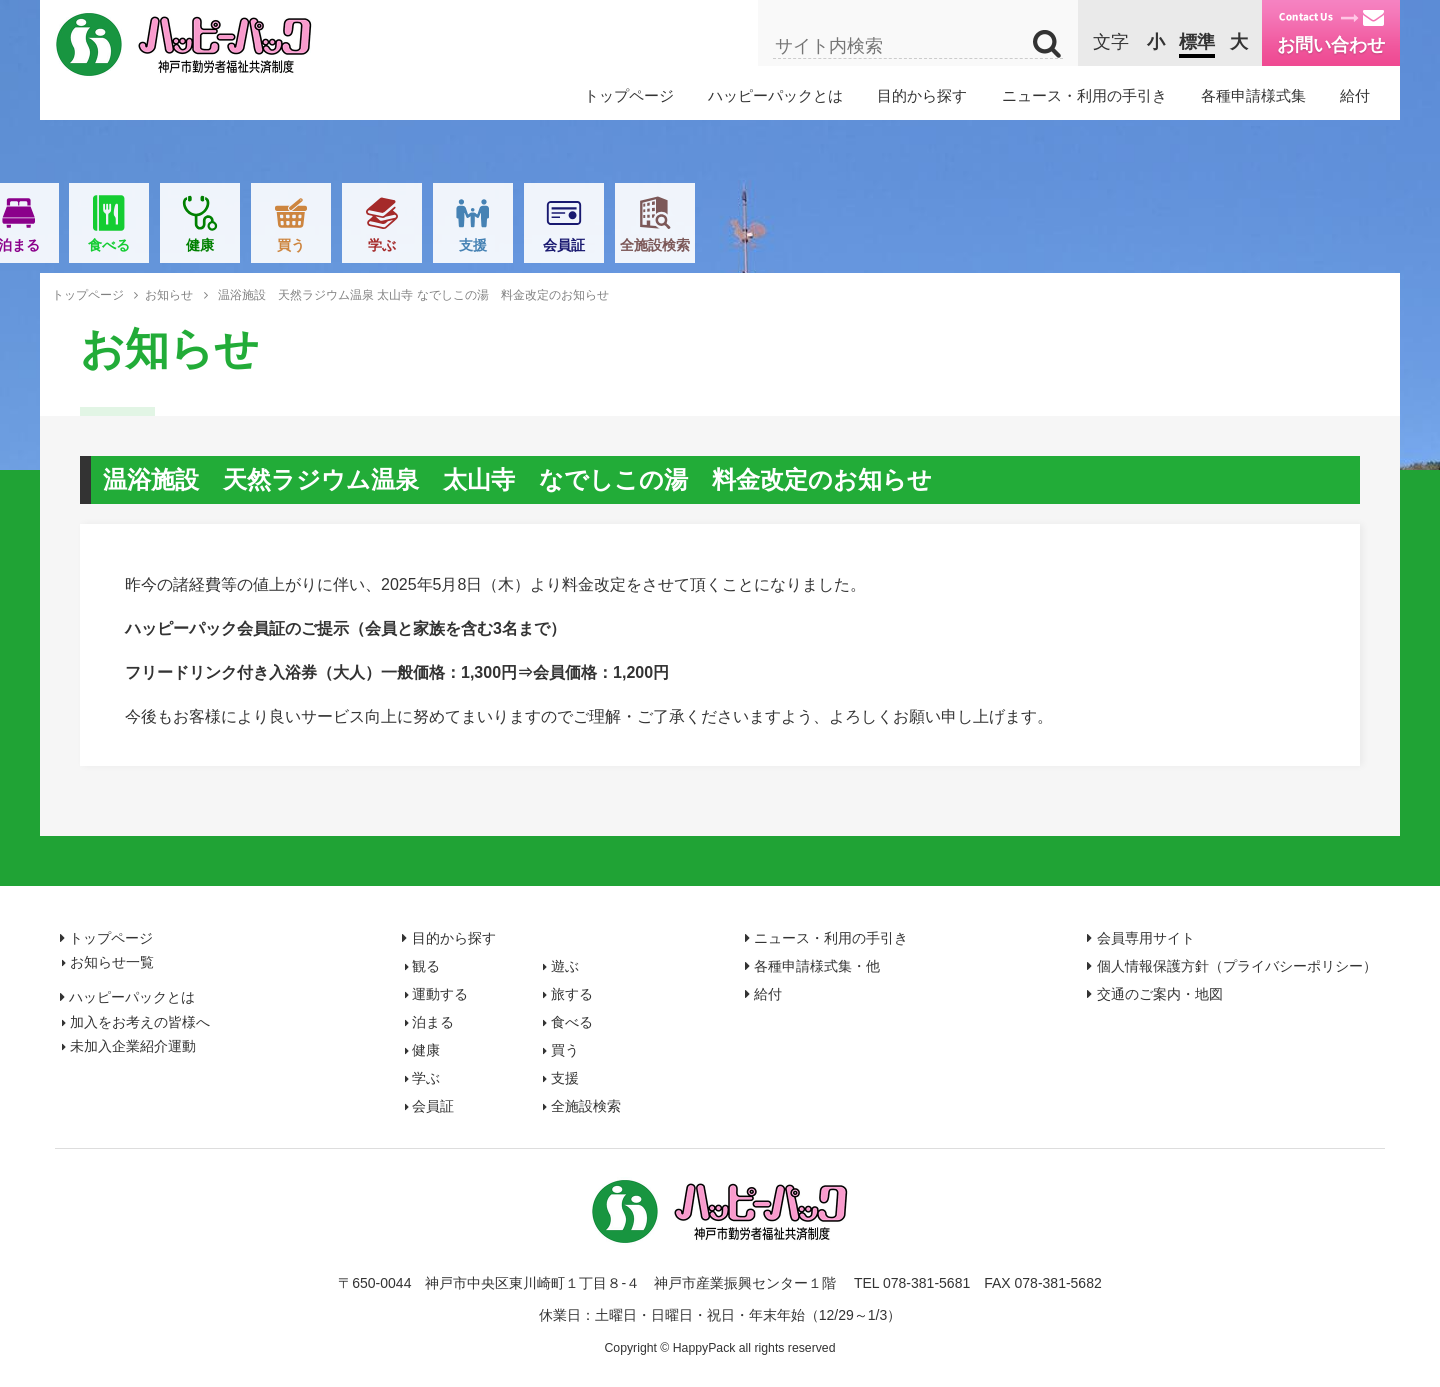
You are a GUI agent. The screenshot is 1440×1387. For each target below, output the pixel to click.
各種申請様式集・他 (817, 966)
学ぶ (947, 245)
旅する (493, 245)
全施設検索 (1220, 245)
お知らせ (169, 295)
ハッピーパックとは (775, 95)
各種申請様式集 (1253, 95)
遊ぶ (311, 245)
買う (856, 245)
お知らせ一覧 (112, 962)
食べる (675, 245)
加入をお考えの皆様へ (140, 1022)
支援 (1038, 245)
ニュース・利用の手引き (1084, 95)
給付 (1355, 95)
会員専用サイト (1146, 938)
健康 (765, 245)
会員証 (1129, 245)
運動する (402, 245)
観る (220, 245)
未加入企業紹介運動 (133, 1046)
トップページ (629, 95)
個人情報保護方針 (1237, 966)
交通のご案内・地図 (1160, 994)
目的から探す (922, 95)
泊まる (584, 245)
